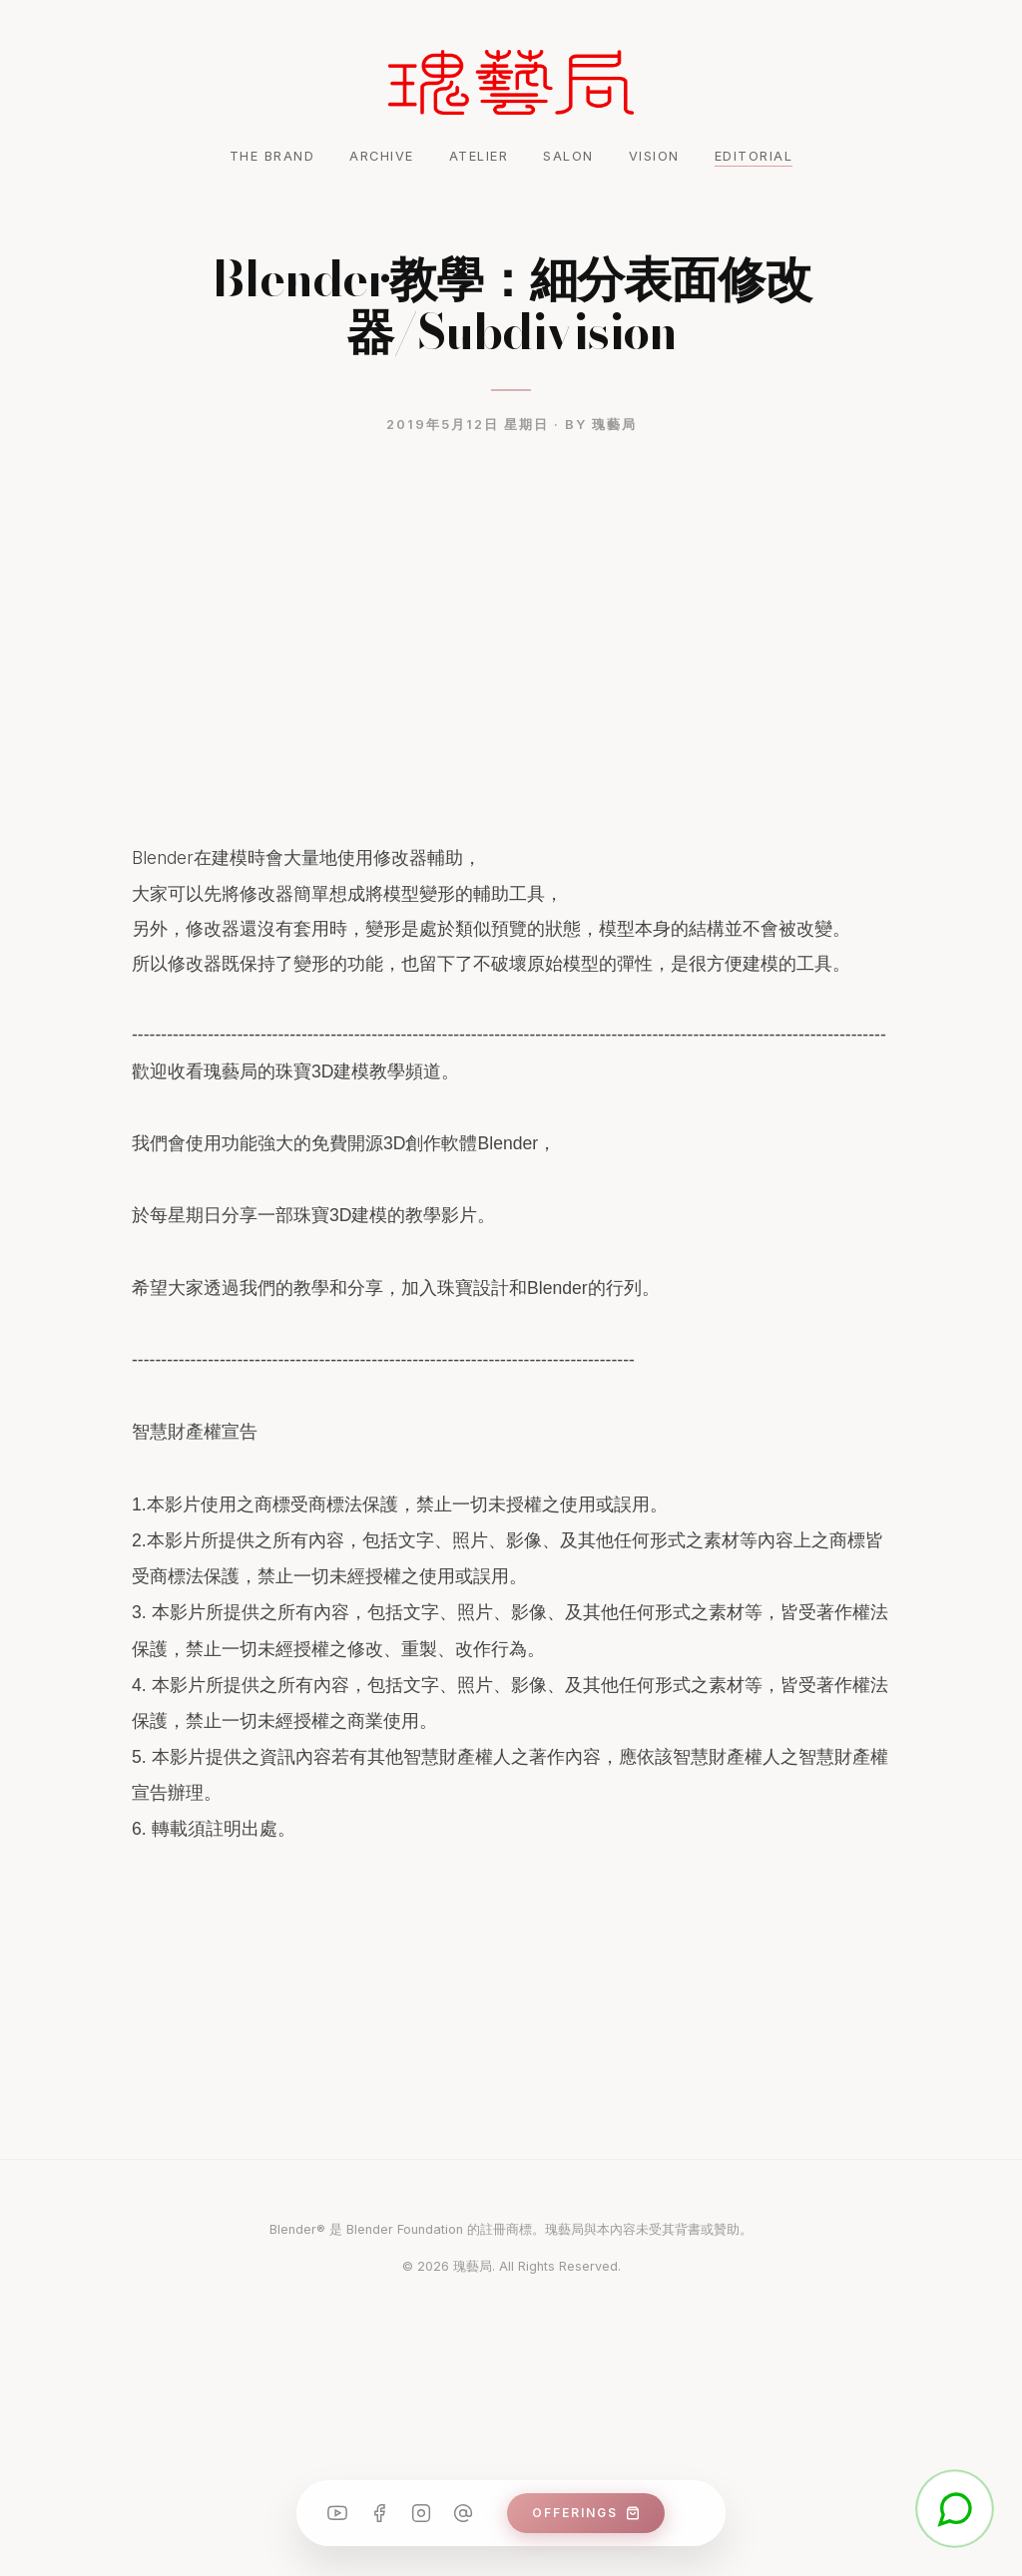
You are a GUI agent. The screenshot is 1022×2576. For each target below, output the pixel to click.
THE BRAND (272, 156)
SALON (568, 156)
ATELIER (479, 156)
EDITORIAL (754, 156)
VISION (654, 156)
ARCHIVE (381, 156)
